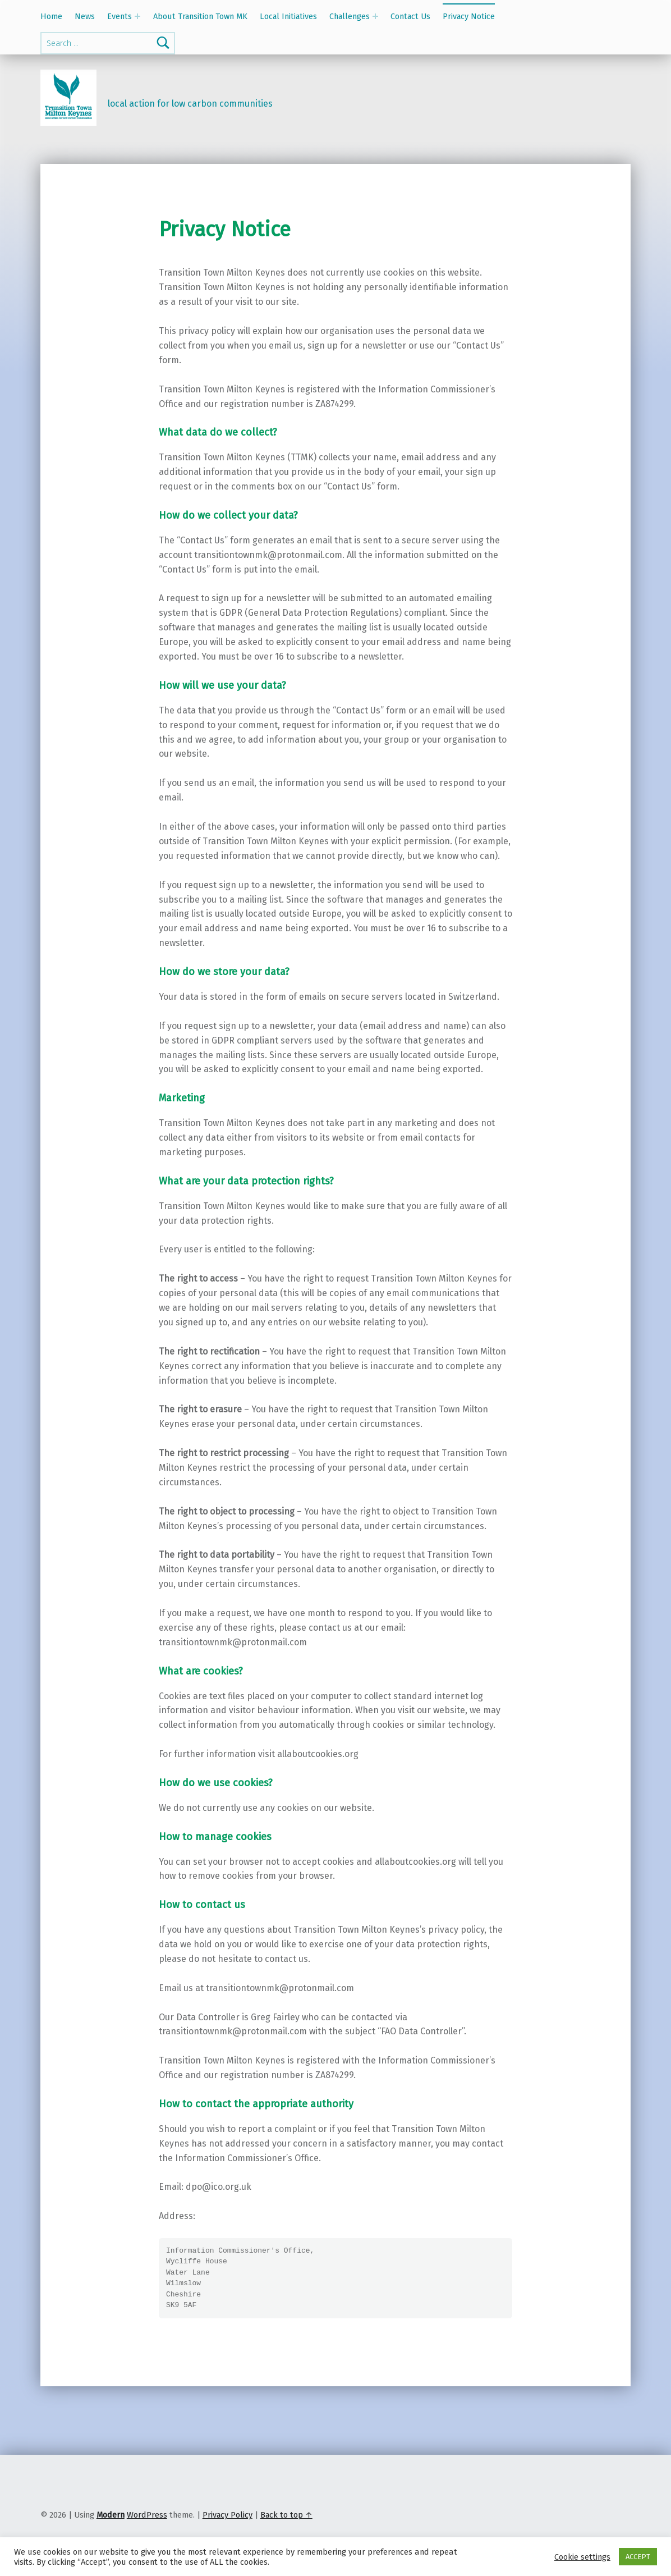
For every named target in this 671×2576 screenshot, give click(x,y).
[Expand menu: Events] (137, 16)
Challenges (349, 16)
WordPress (147, 2515)
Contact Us (410, 16)
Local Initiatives (288, 16)
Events (119, 16)
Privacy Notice (469, 16)
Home (51, 16)
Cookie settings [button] (582, 2557)
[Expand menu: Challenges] (375, 16)
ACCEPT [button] (638, 2556)
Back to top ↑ (286, 2515)
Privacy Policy (227, 2515)
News (85, 16)
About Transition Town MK (200, 16)
